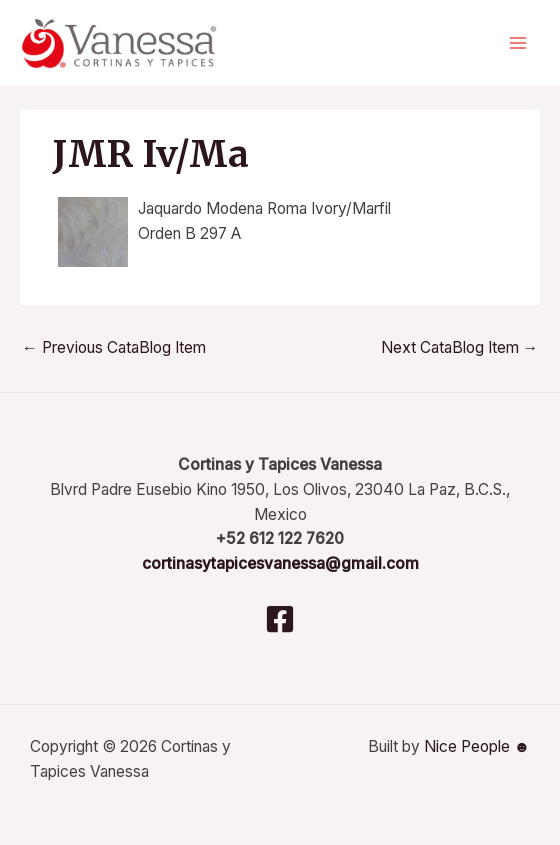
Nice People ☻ (477, 746)
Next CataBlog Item (460, 347)
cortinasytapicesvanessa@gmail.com (280, 563)
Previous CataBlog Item (114, 347)
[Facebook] (280, 619)
